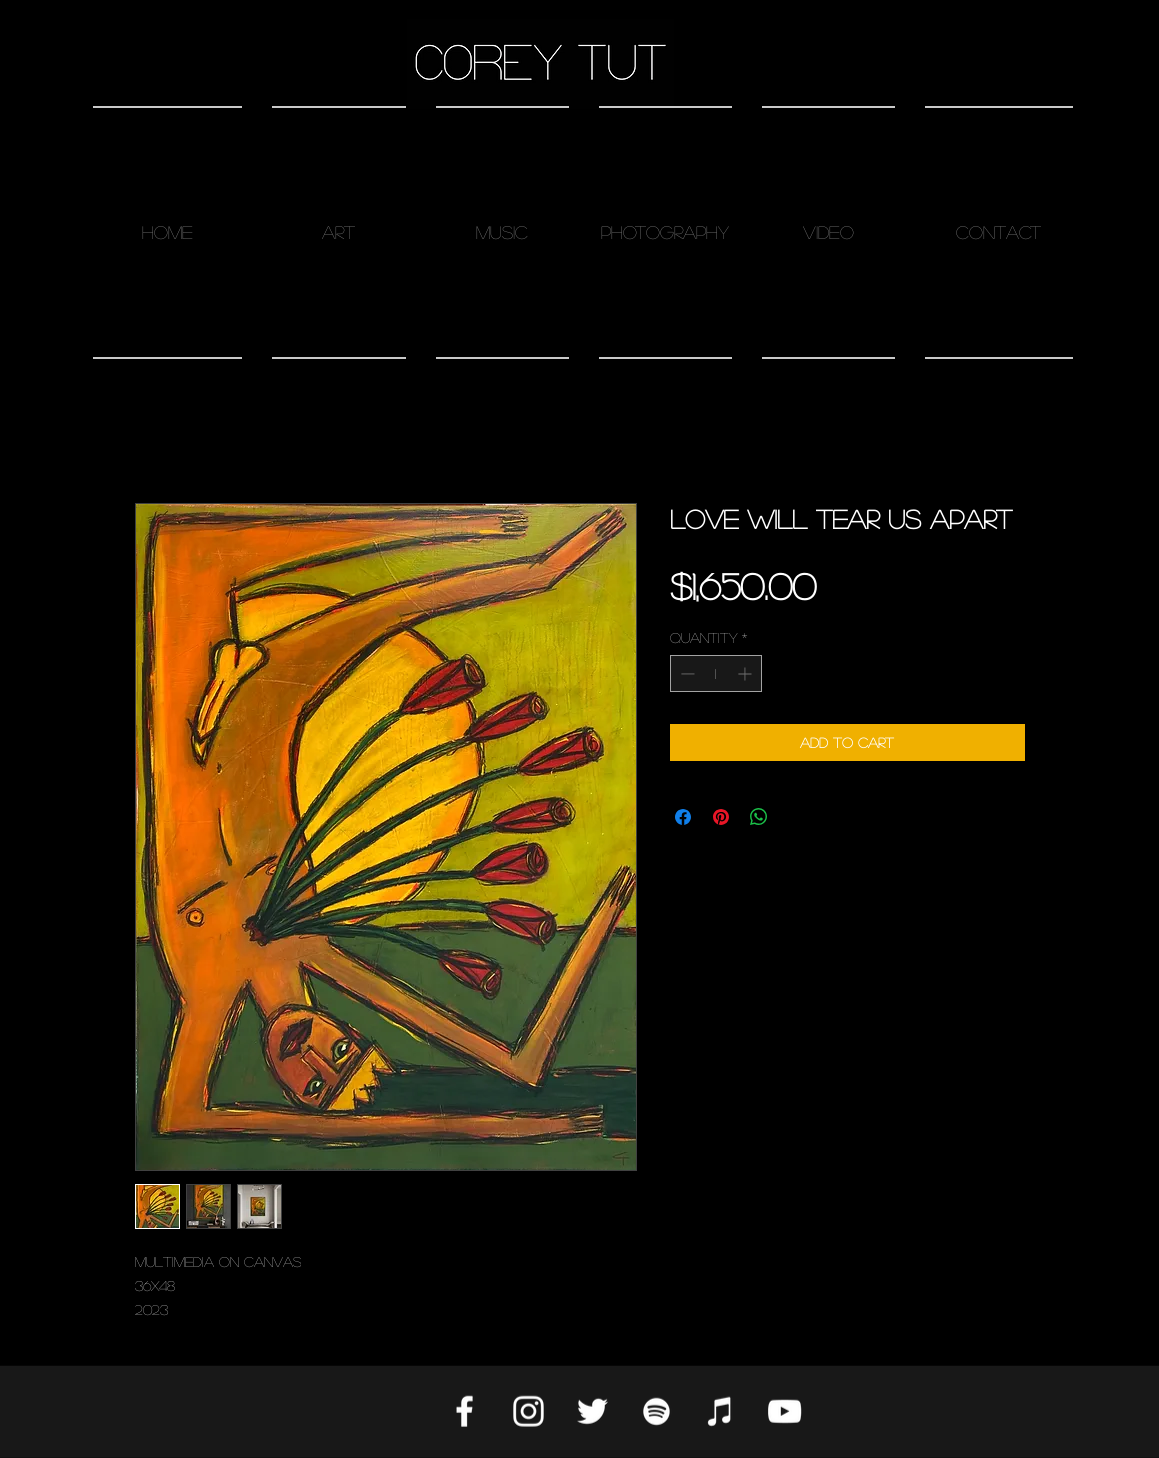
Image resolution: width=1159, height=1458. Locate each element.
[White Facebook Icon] (464, 1411)
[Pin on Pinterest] (721, 817)
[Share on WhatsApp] (759, 817)
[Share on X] (797, 817)
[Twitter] (592, 1411)
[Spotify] (656, 1411)
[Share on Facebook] (683, 817)
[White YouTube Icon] (784, 1411)
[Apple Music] (720, 1411)
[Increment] (746, 673)
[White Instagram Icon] (528, 1411)
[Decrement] (685, 673)
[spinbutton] (716, 673)
